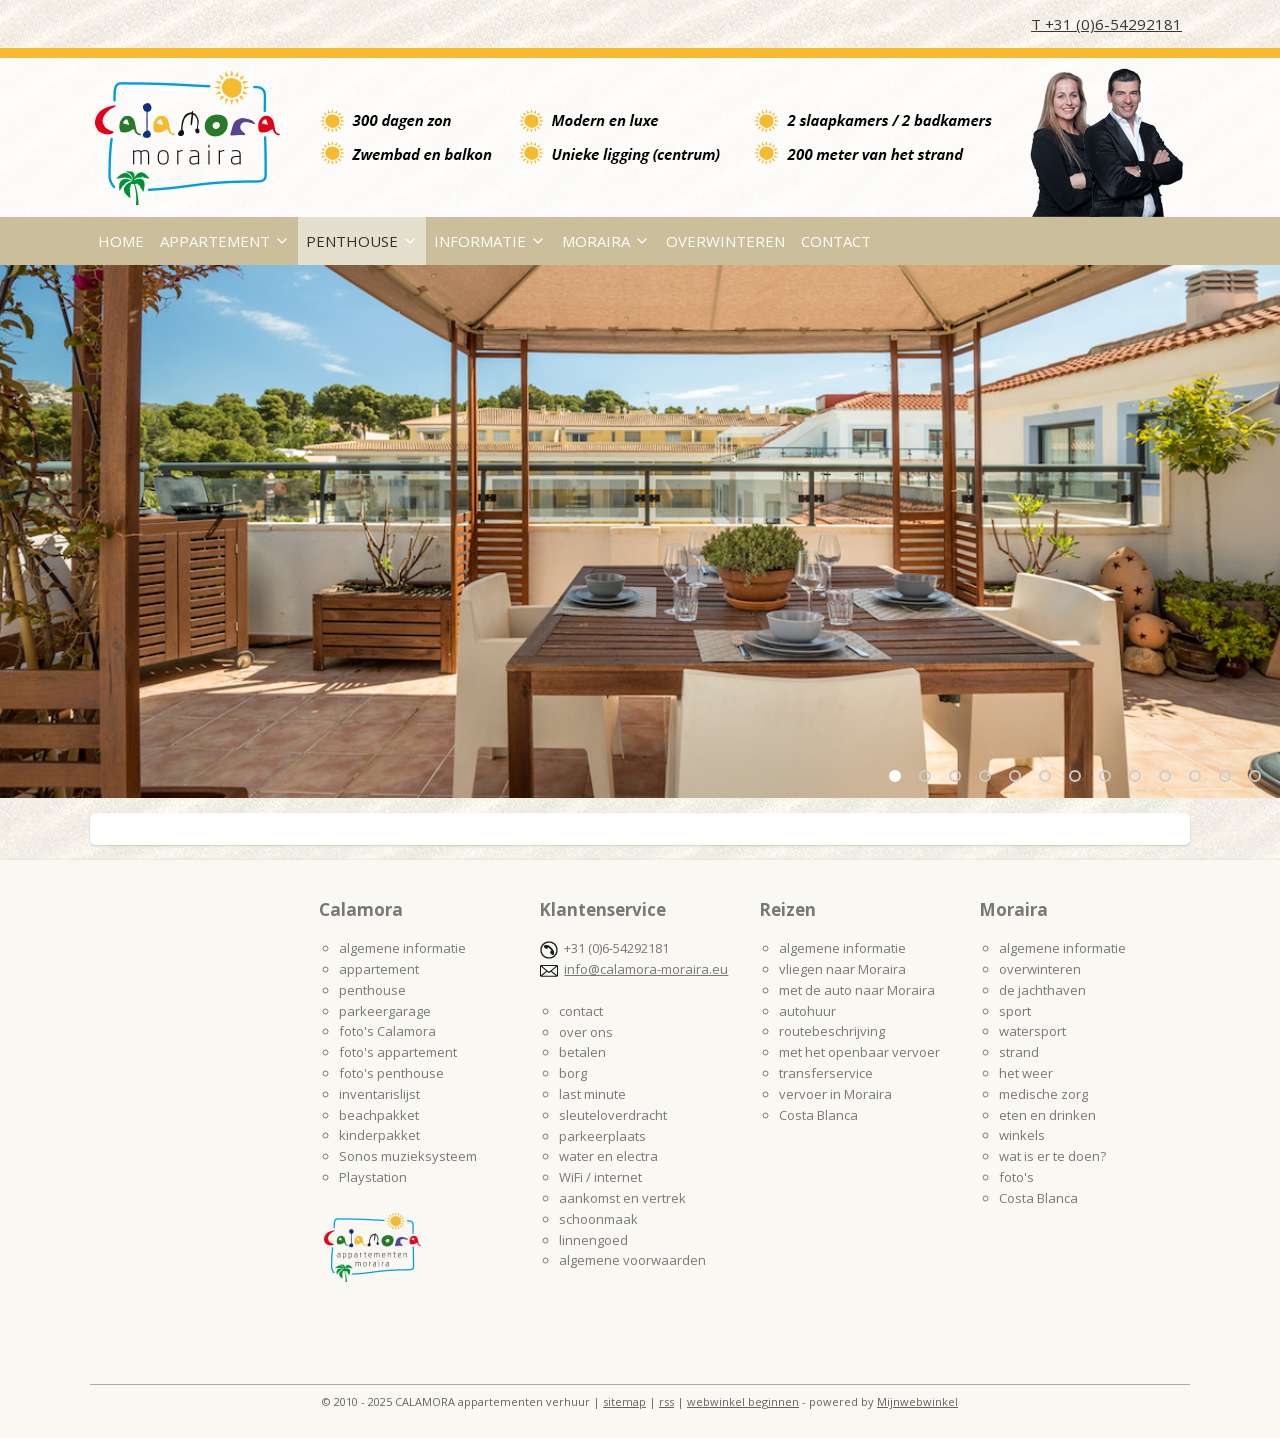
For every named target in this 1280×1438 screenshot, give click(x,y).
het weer (1026, 1073)
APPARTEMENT (225, 241)
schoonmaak (598, 1219)
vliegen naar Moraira (842, 969)
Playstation (373, 1177)
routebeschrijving (832, 1031)
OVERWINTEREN (725, 241)
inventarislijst (379, 1094)
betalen (582, 1052)
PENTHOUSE (362, 241)
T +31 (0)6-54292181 (1106, 24)
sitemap (624, 1401)
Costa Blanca (818, 1115)
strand (1019, 1052)
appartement (379, 969)
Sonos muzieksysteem (408, 1156)
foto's (1016, 1177)
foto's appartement (398, 1052)
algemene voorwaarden (632, 1260)
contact (581, 1011)
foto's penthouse (391, 1073)
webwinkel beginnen (743, 1401)
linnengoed (593, 1240)
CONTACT (836, 241)
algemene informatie (402, 948)
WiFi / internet (600, 1177)
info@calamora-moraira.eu (646, 969)
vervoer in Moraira (835, 1094)
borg (573, 1073)
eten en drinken (1047, 1115)
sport (1015, 1011)
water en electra (608, 1156)
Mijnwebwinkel (917, 1401)
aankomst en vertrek (622, 1198)
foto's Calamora (387, 1031)
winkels (1022, 1135)
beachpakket (379, 1115)
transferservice (826, 1073)
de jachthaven (1042, 990)
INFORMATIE (490, 241)
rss (666, 1401)
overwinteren (1040, 969)
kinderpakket (379, 1135)
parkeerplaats (602, 1136)
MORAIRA (606, 241)
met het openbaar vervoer (859, 1052)
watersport (1032, 1031)
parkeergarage (385, 1011)
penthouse (372, 990)
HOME (121, 241)
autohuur (807, 1011)
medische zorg (1043, 1094)
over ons (586, 1032)
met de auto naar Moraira (857, 990)
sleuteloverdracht (613, 1115)
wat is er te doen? (1052, 1156)
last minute (592, 1094)
